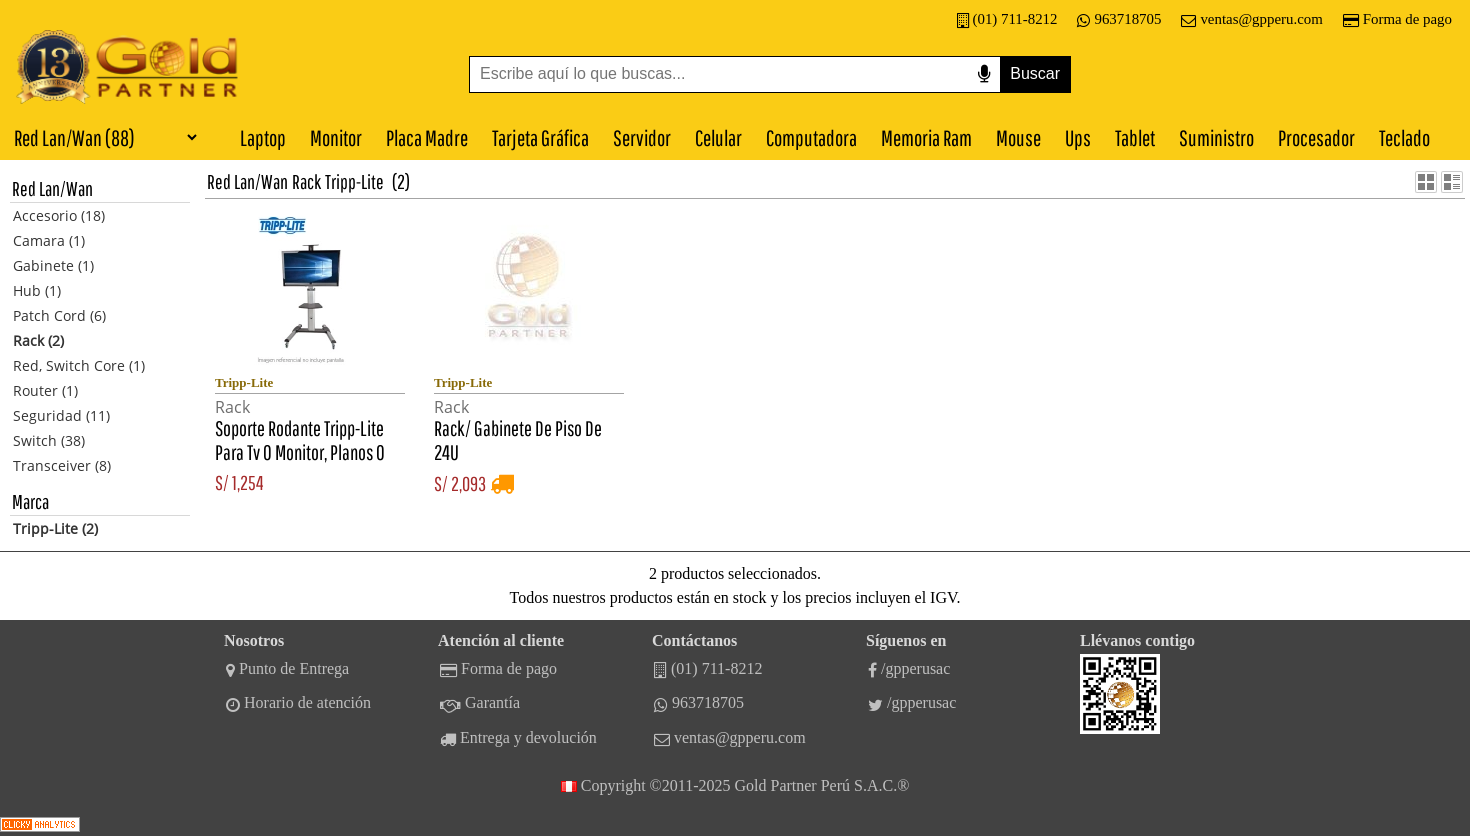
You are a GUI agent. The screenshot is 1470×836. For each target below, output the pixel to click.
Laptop (263, 137)
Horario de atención (298, 703)
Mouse (1018, 137)
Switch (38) (49, 440)
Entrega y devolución (518, 738)
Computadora (811, 137)
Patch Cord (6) (59, 315)
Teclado (1404, 137)
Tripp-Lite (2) (55, 528)
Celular (718, 137)
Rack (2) (38, 340)
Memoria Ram (926, 137)
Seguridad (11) (61, 415)
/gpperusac (909, 669)
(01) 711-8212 (1007, 19)
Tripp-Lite (354, 181)
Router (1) (45, 390)
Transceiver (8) (62, 465)
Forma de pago (1397, 19)
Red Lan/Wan (247, 181)
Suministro (1216, 137)
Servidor (642, 137)
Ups (1078, 137)
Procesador (1316, 137)
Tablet (1135, 137)
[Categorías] (100, 137)
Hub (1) (37, 290)
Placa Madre (427, 137)
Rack (306, 181)
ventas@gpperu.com (1251, 19)
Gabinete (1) (53, 265)
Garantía (480, 703)
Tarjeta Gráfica (540, 137)
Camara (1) (49, 240)
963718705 (1119, 19)
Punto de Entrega (287, 669)
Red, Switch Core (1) (79, 365)
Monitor (336, 137)
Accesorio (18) (59, 215)
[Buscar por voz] (984, 74)
